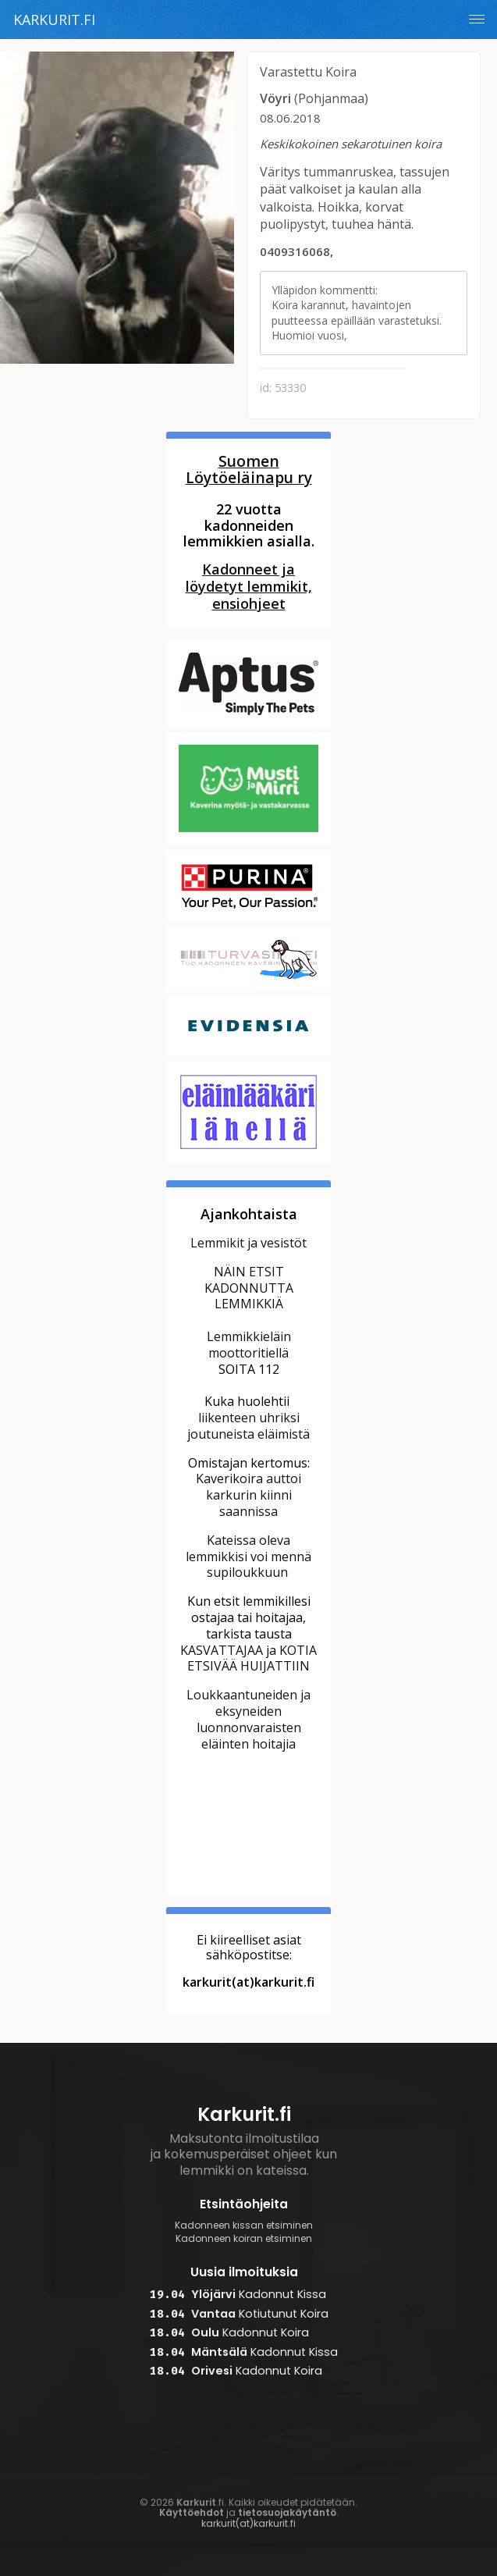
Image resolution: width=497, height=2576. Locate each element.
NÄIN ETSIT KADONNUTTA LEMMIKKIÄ (248, 1288)
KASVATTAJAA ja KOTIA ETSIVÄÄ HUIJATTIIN (248, 1658)
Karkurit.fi (54, 19)
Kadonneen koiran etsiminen (244, 2238)
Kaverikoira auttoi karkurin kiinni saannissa (248, 1495)
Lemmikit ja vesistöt (248, 1242)
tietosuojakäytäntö (287, 2512)
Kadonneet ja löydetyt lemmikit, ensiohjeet (249, 586)
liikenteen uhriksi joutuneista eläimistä (248, 1426)
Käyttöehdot (191, 2512)
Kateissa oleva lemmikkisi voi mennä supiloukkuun (248, 1557)
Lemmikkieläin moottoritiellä (249, 1344)
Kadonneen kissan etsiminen (244, 2225)
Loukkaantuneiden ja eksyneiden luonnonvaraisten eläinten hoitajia (248, 1719)
